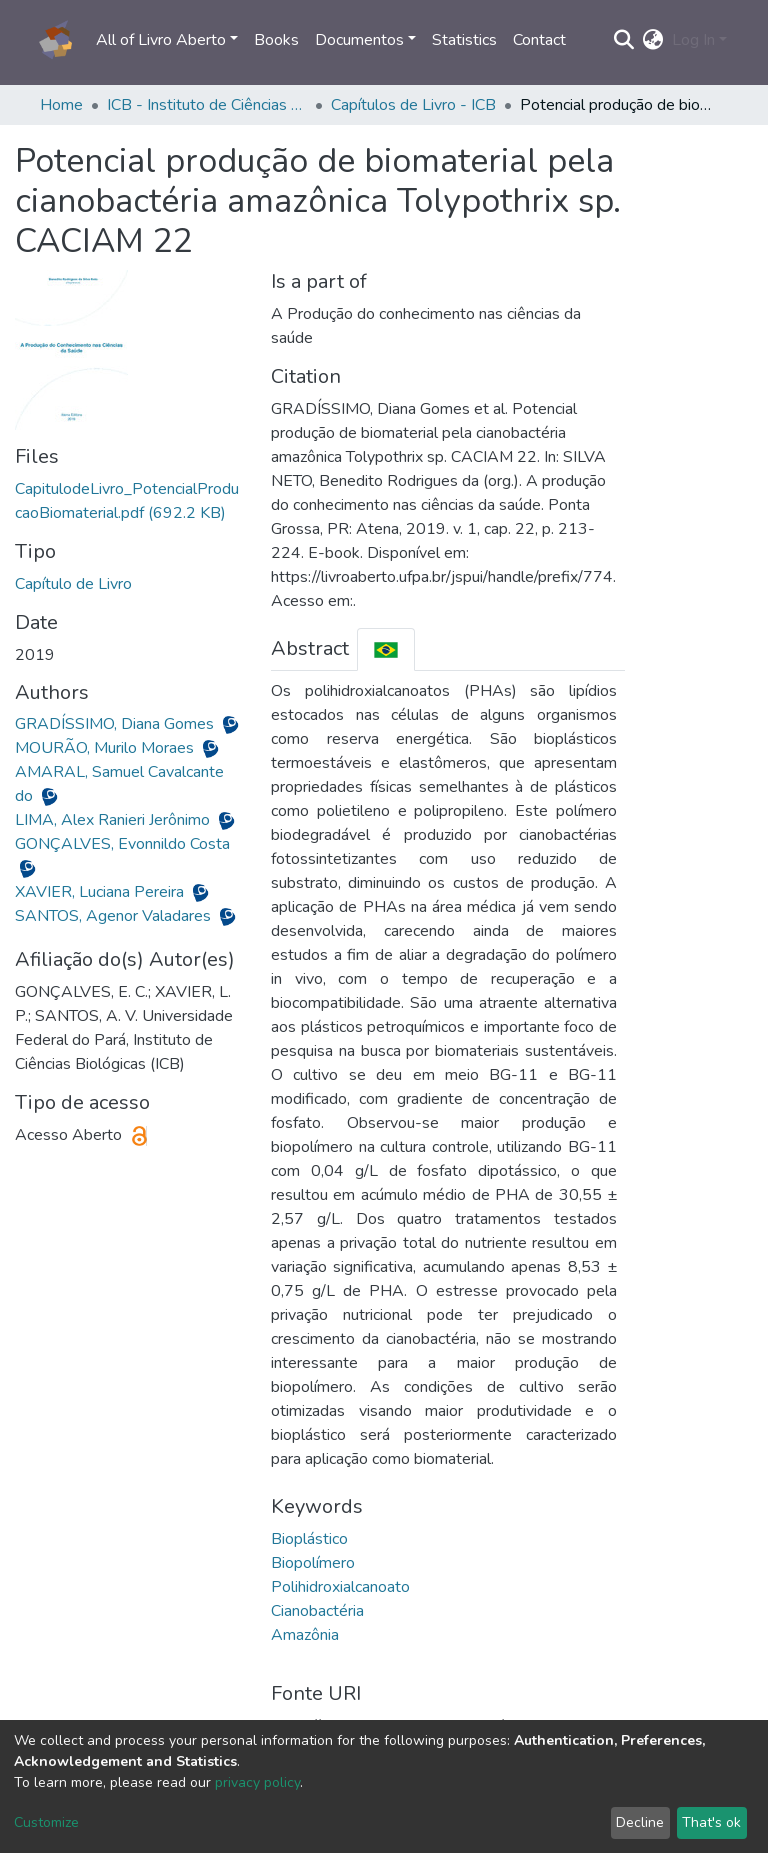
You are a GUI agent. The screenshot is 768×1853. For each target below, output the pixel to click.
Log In (693, 40)
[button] (653, 40)
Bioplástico (309, 1539)
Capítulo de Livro (73, 584)
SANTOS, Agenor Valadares (115, 916)
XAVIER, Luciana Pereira (101, 892)
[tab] (386, 649)
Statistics (464, 40)
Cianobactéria (317, 1611)
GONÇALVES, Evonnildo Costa (122, 844)
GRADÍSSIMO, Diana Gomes (116, 724)
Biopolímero (313, 1563)
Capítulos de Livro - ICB (413, 105)
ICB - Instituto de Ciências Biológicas (207, 105)
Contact (539, 40)
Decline (640, 1822)
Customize (46, 1822)
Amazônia (305, 1635)
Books (276, 40)
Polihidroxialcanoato (340, 1587)
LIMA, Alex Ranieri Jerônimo (114, 820)
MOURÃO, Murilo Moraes (106, 748)
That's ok (711, 1822)
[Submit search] (624, 40)
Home (61, 105)
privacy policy (257, 1782)
